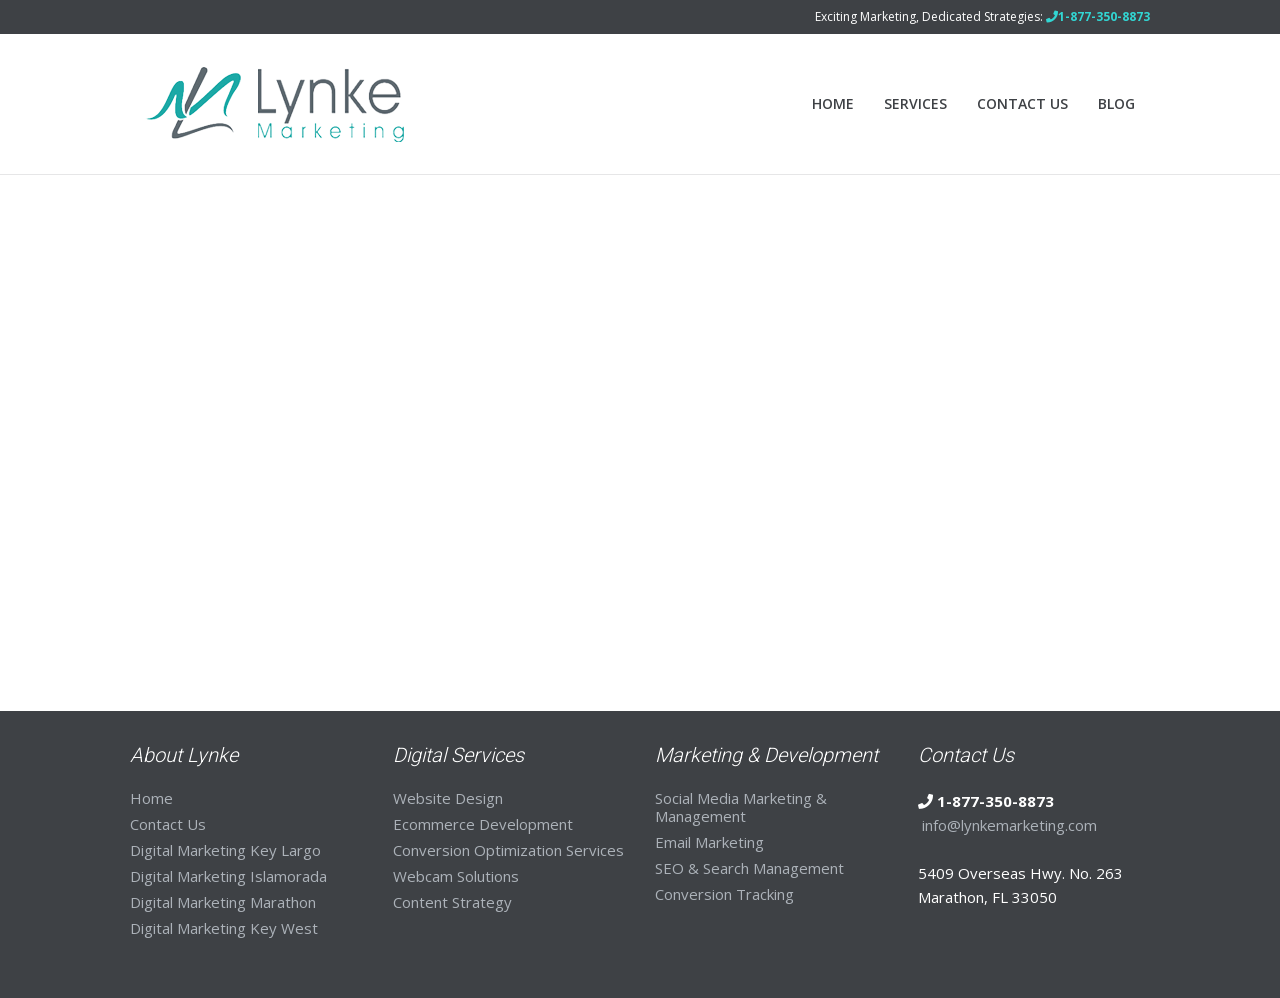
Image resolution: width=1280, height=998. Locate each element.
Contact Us (1022, 103)
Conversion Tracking (724, 894)
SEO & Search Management (749, 868)
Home (833, 103)
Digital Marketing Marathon (223, 902)
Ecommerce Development (483, 824)
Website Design (448, 798)
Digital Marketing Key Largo (225, 850)
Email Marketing (709, 842)
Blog (1116, 103)
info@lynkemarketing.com (1009, 825)
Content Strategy (452, 902)
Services (915, 103)
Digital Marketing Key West (224, 928)
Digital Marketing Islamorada (228, 876)
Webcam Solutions (456, 876)
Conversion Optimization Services (508, 850)
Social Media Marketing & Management (741, 807)
